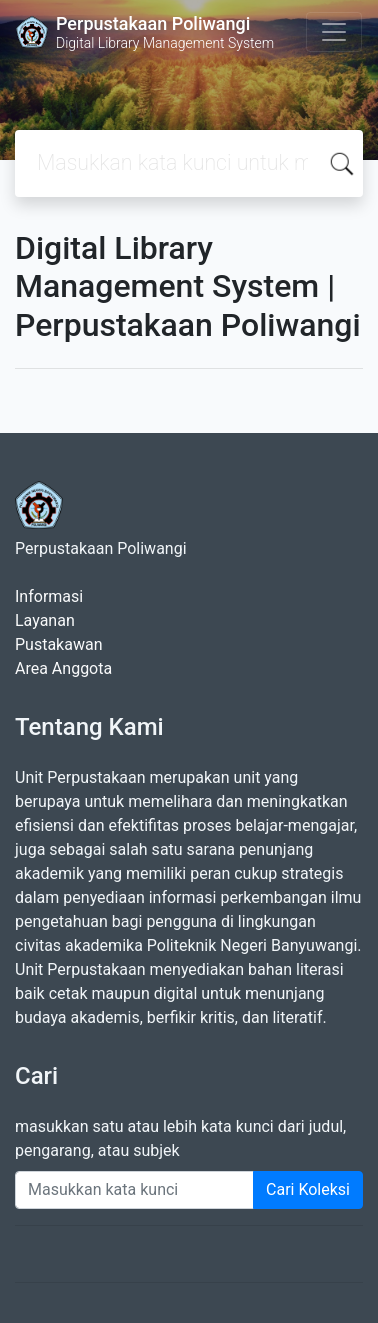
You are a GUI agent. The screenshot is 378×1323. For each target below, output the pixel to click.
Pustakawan (58, 644)
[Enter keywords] (134, 1190)
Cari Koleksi (308, 1189)
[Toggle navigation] (334, 32)
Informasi (49, 596)
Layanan (45, 620)
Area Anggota (63, 668)
